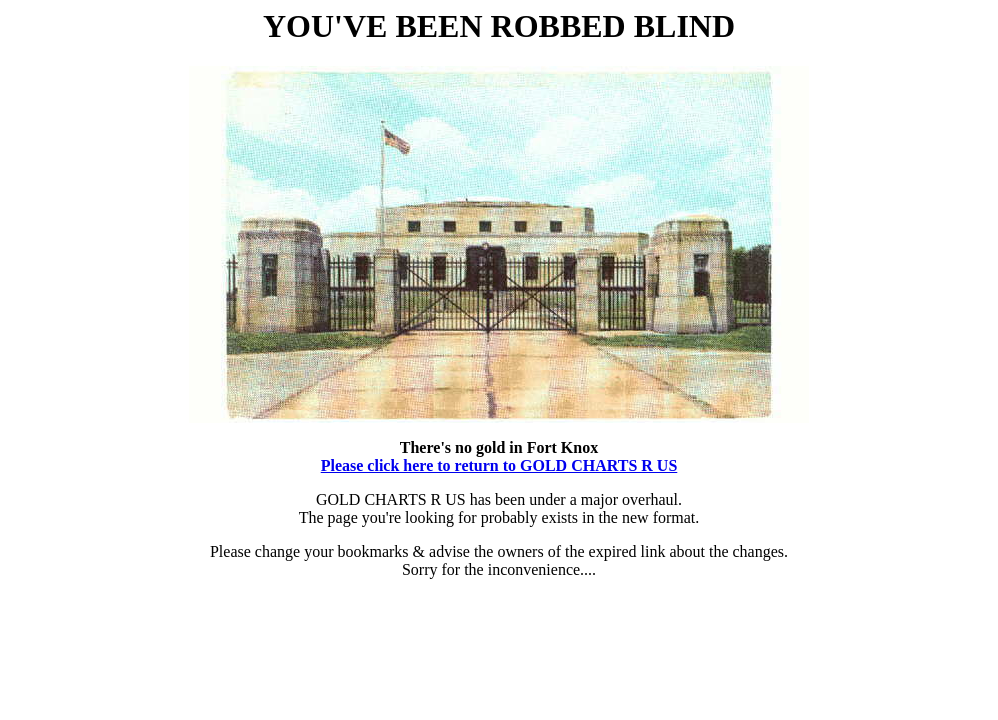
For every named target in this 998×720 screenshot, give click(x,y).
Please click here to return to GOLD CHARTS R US (499, 465)
